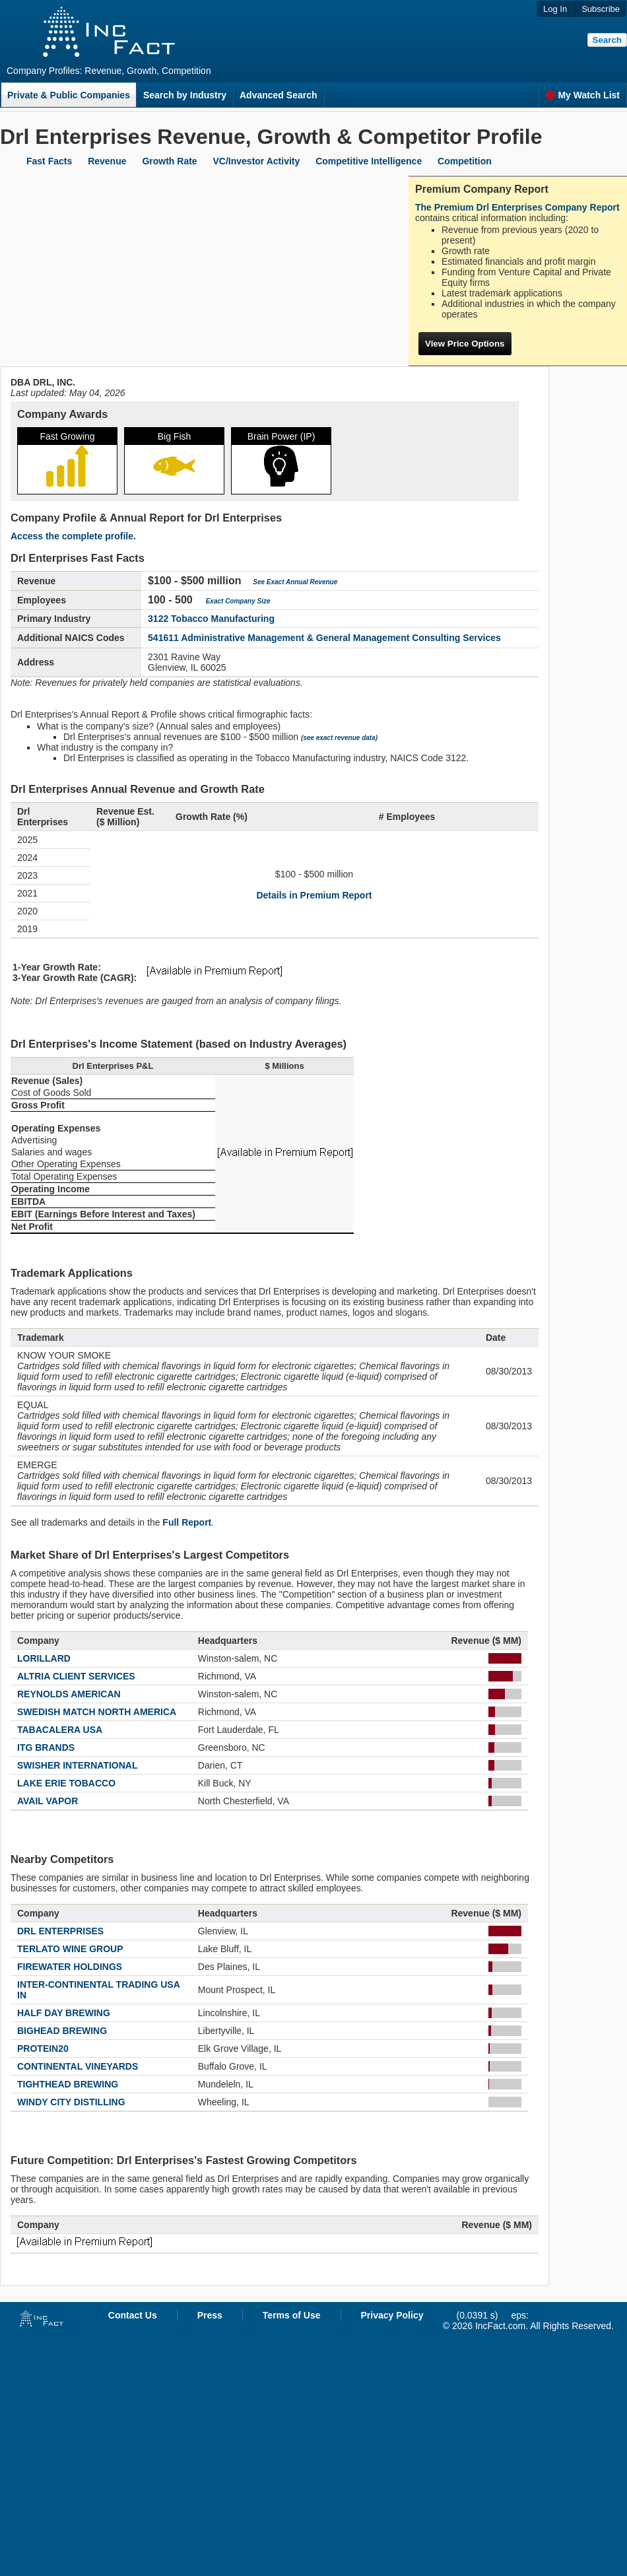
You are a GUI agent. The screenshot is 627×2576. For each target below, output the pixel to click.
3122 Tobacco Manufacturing (211, 618)
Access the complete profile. (73, 536)
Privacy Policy (392, 2315)
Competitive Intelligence (368, 161)
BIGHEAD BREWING (62, 2030)
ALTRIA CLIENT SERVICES (76, 1676)
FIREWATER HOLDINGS (69, 1966)
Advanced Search (278, 95)
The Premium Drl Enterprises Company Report (517, 207)
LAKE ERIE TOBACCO (66, 1783)
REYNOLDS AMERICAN (69, 1694)
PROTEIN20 (43, 2048)
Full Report (186, 1522)
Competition (465, 161)
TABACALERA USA (59, 1729)
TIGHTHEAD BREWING (67, 2084)
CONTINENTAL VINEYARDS (77, 2066)
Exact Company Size (238, 601)
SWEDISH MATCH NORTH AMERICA (96, 1712)
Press (209, 2315)
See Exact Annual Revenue (295, 582)
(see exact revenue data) (339, 737)
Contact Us (132, 2315)
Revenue (107, 161)
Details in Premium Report (314, 895)
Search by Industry (184, 95)
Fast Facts (49, 161)
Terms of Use (292, 2315)
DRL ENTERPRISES (60, 1931)
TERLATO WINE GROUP (70, 1949)
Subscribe (600, 9)
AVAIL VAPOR (47, 1801)
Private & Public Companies (68, 95)
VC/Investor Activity (256, 161)
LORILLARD (44, 1658)
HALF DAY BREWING (63, 2013)
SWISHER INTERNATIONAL (77, 1765)
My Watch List (582, 95)
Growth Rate (169, 161)
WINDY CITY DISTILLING (71, 2102)
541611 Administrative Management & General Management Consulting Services (324, 637)
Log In (555, 9)
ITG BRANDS (46, 1747)
